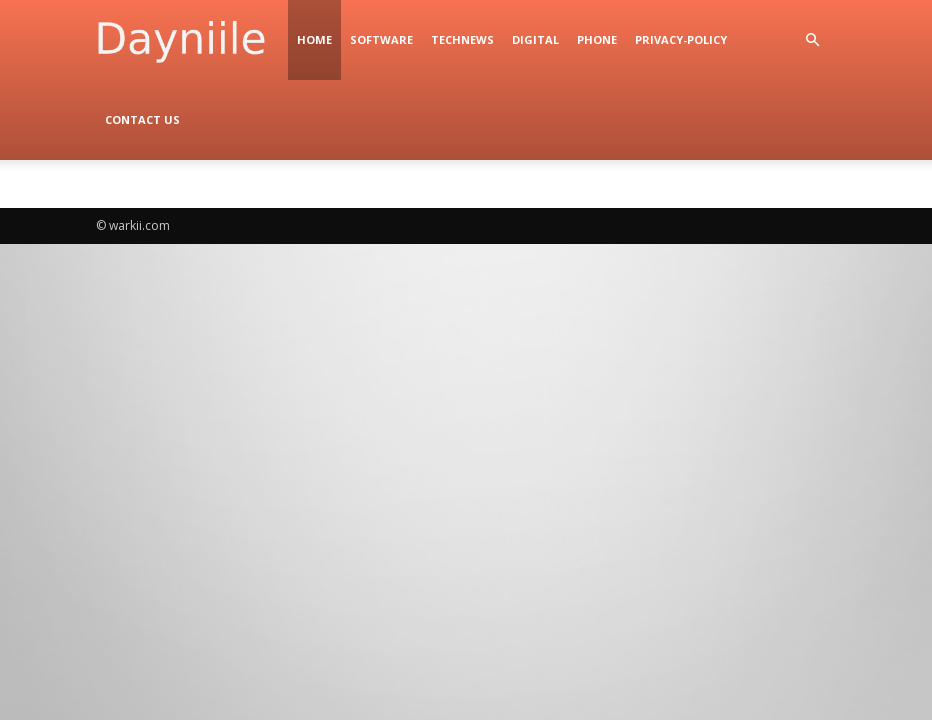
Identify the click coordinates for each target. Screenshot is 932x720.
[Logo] (192, 40)
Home (314, 39)
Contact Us (142, 119)
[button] (812, 40)
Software (381, 39)
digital (535, 39)
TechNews (462, 39)
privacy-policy (681, 39)
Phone (597, 39)
